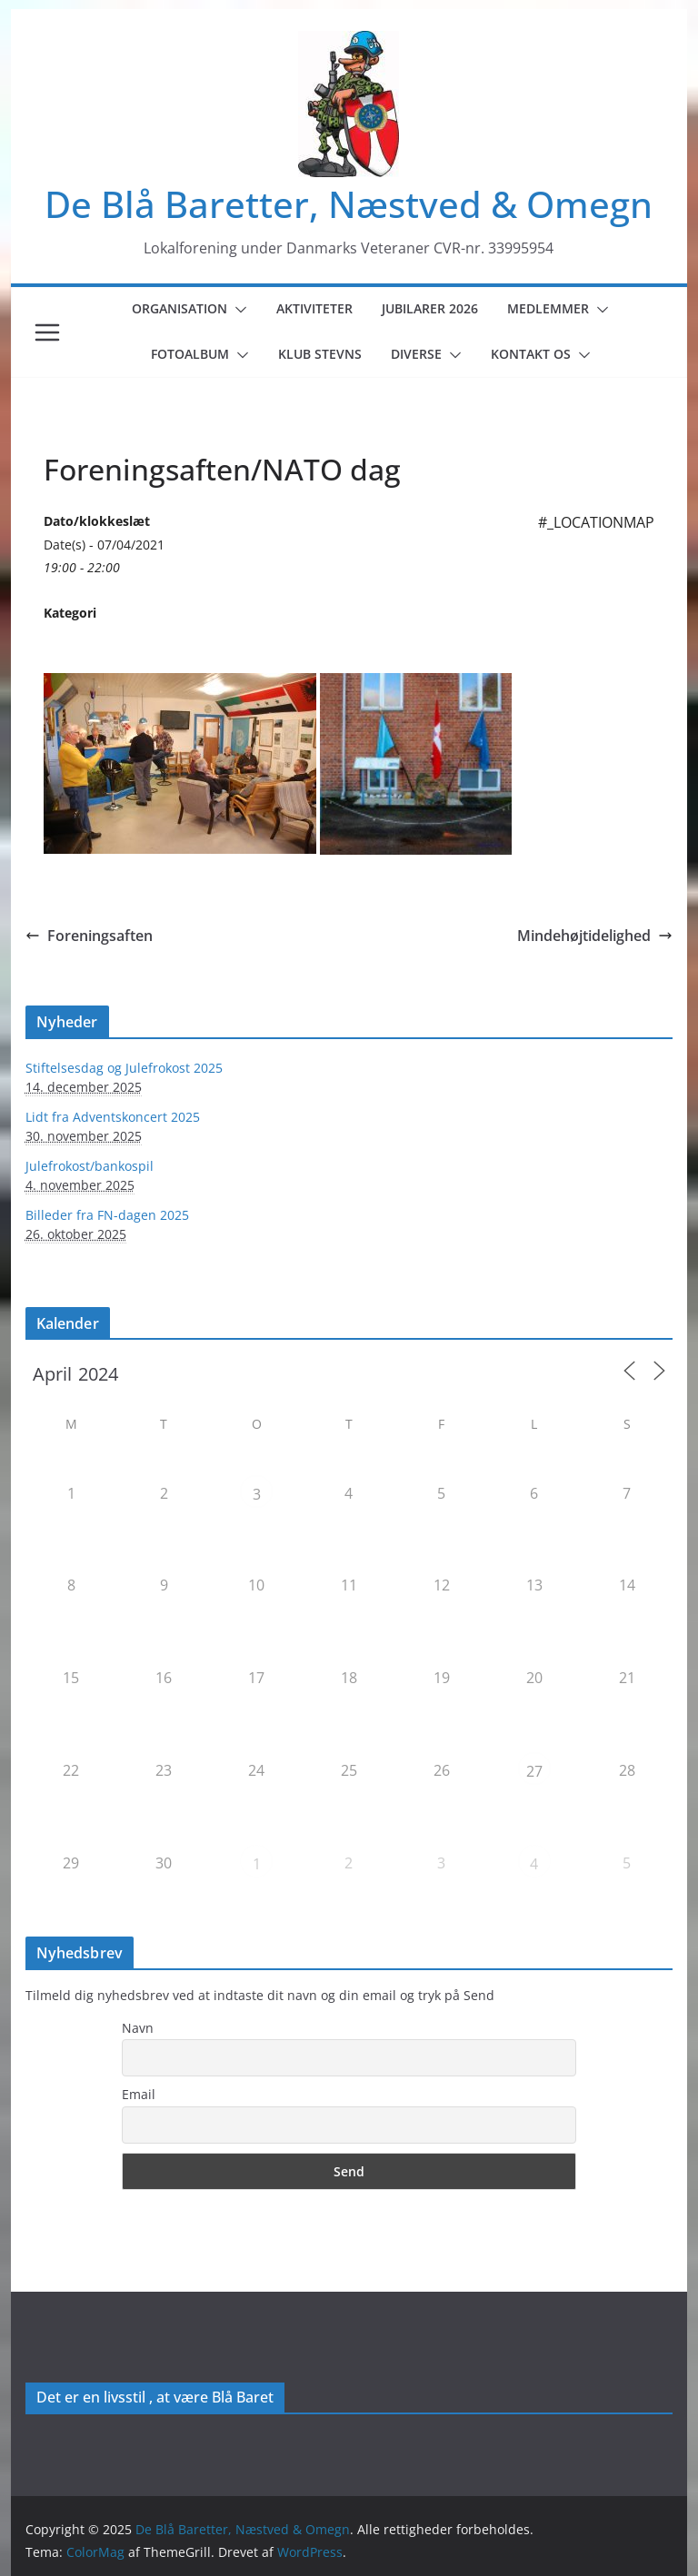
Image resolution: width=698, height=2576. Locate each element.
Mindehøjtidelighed (595, 936)
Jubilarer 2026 (430, 308)
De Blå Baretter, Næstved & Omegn (349, 204)
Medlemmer (548, 308)
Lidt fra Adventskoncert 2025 (112, 1116)
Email (138, 2094)
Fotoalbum (190, 353)
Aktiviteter (314, 308)
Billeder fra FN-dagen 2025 (107, 1215)
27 (534, 1771)
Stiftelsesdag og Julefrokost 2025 (124, 1067)
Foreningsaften (89, 936)
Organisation (179, 308)
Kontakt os (531, 353)
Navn (138, 2027)
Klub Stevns (320, 353)
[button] (237, 309)
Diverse (416, 353)
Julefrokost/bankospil (89, 1165)
